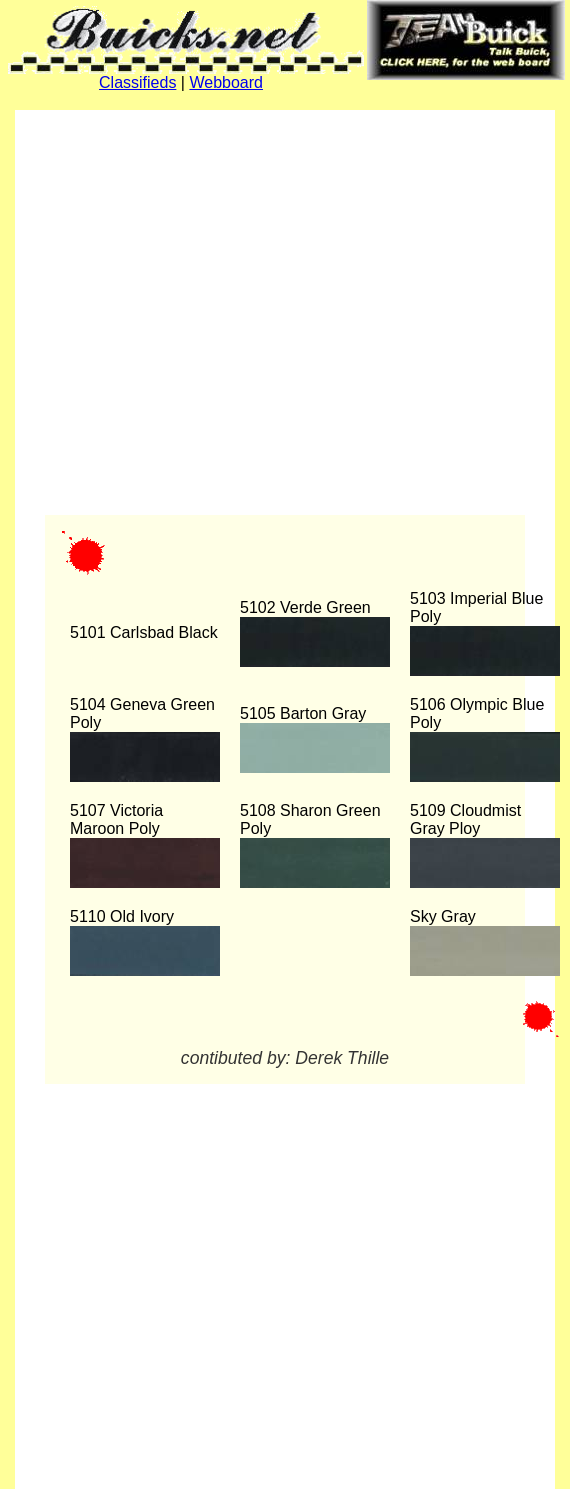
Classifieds (137, 82)
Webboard (226, 82)
